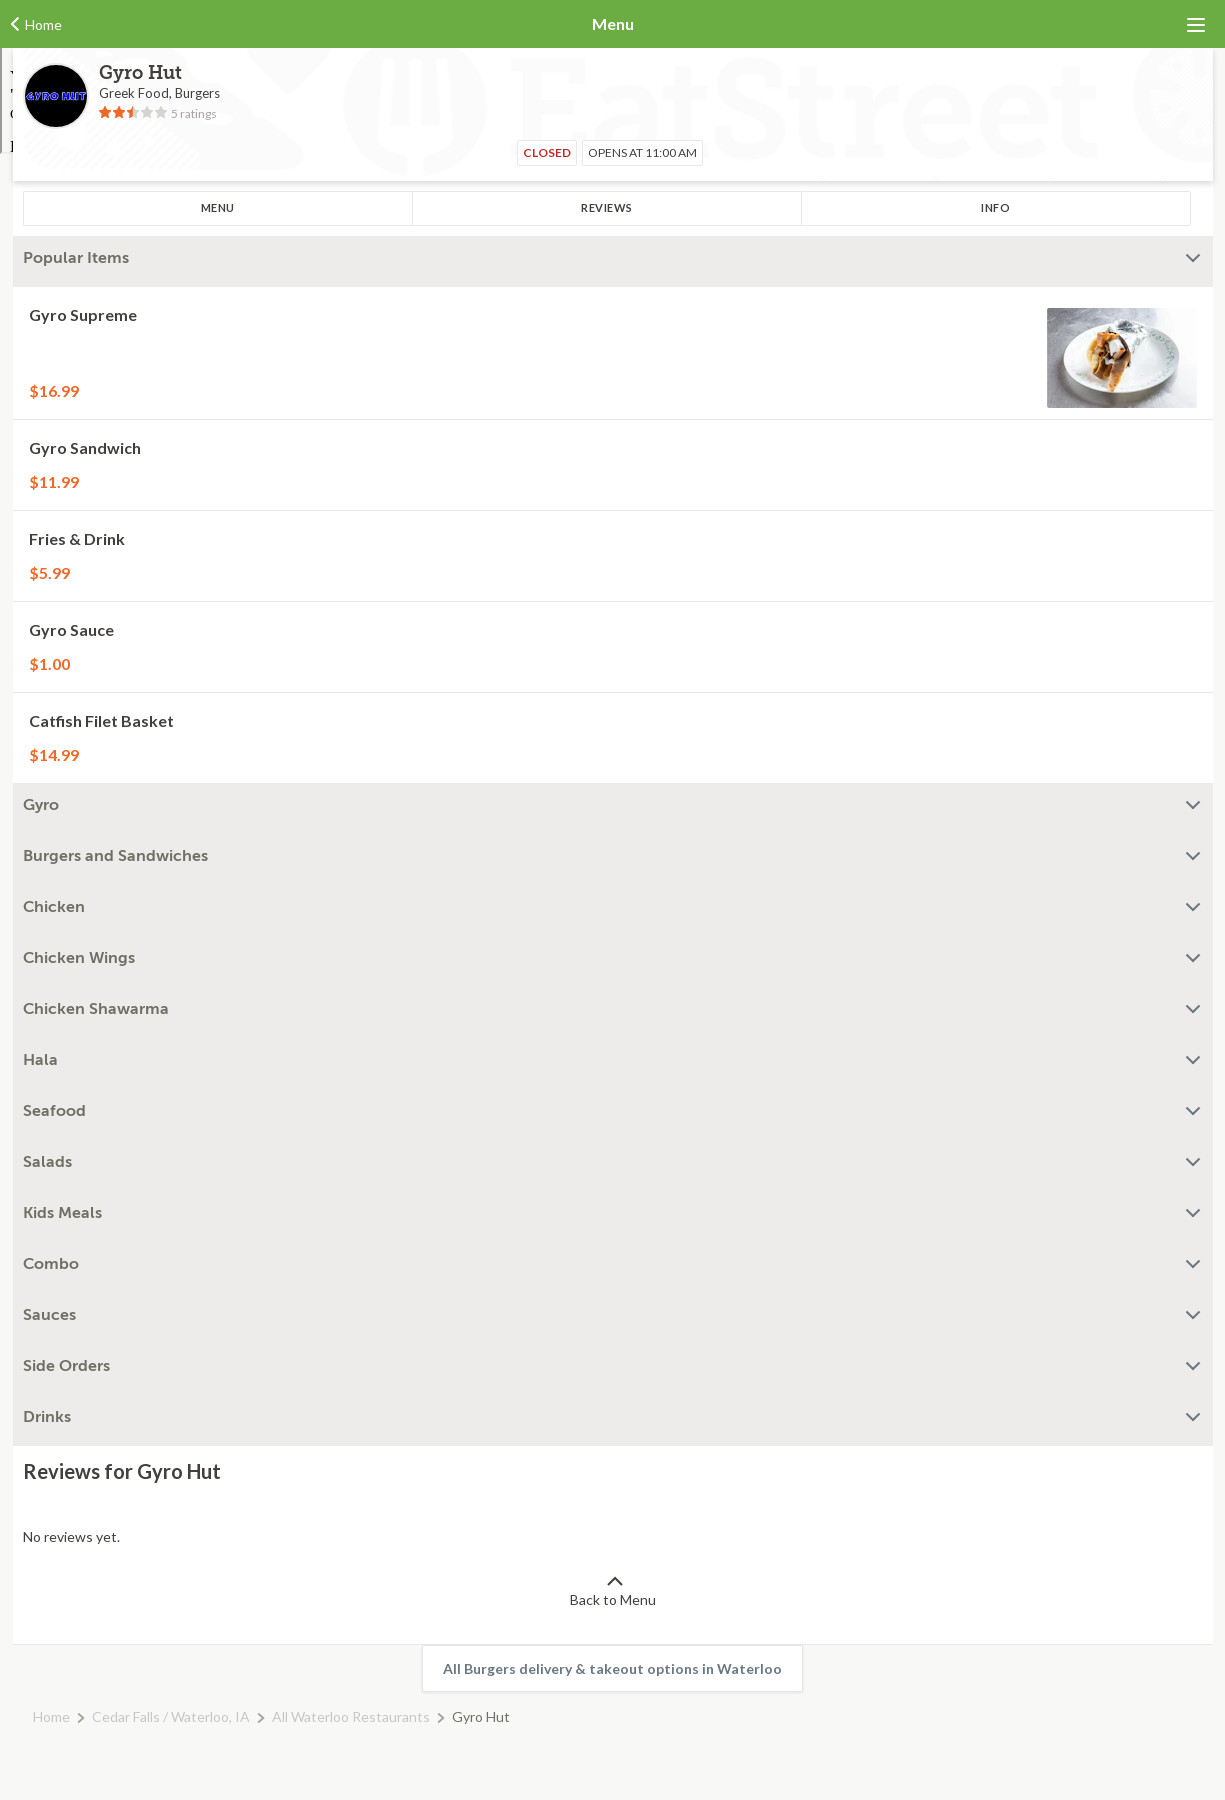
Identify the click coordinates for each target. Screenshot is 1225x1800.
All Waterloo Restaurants (351, 1716)
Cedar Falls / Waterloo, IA (171, 1716)
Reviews (607, 207)
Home (51, 1716)
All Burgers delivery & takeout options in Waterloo (612, 1668)
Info (995, 207)
